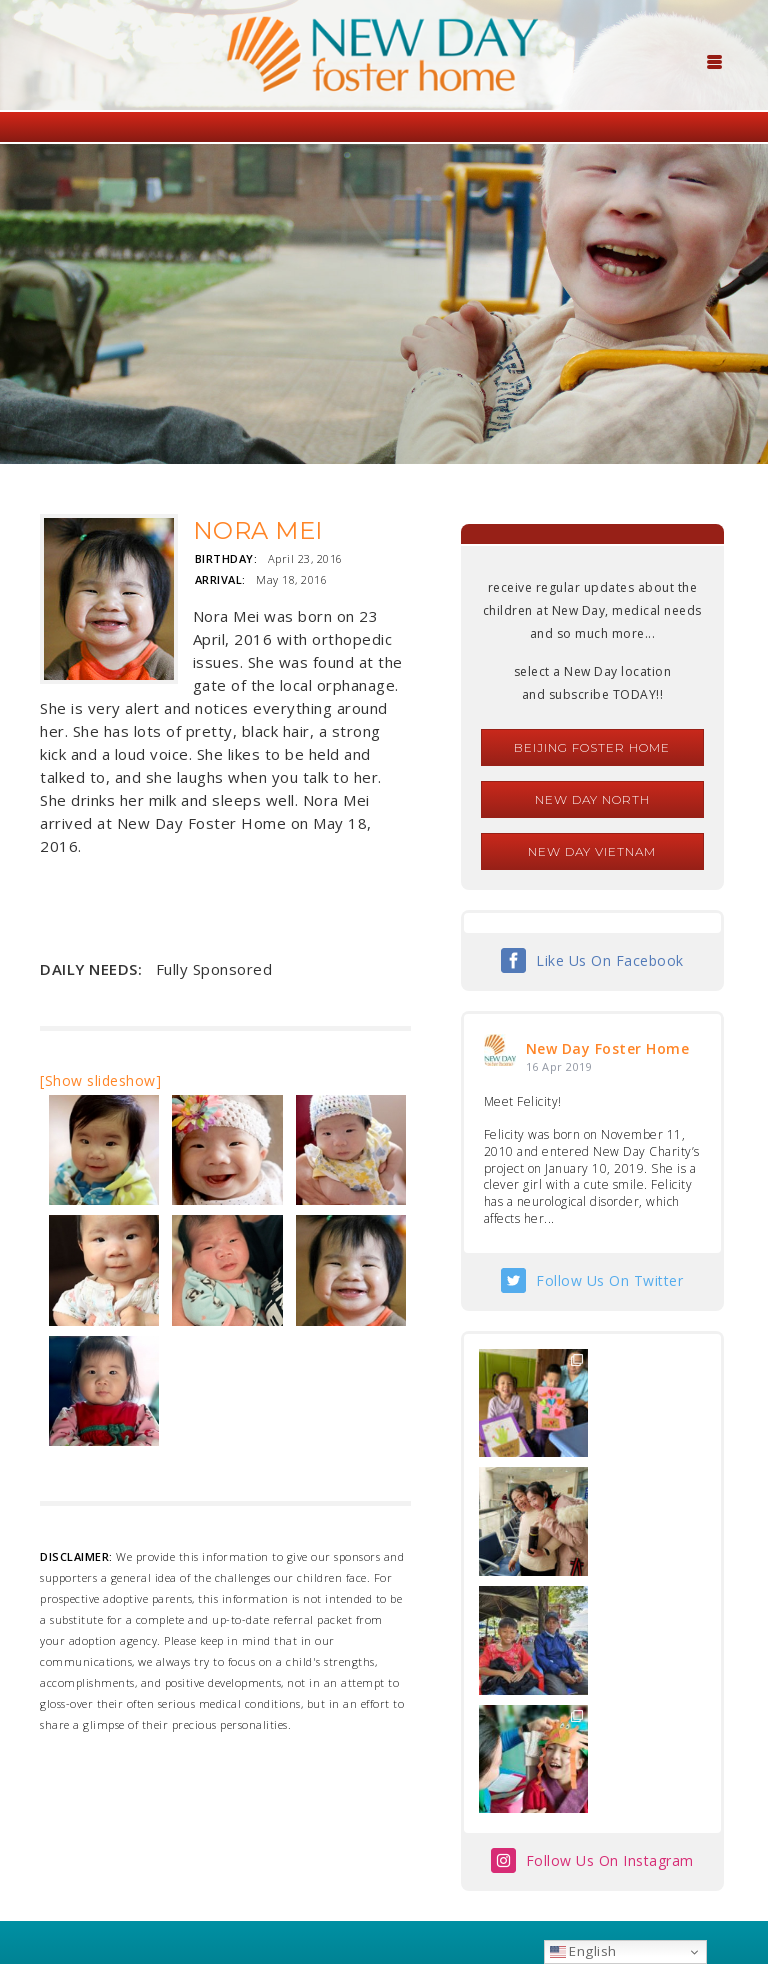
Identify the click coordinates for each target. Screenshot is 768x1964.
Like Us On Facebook (610, 960)
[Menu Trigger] (715, 60)
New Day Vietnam (592, 851)
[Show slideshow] (100, 1080)
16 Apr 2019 (559, 1066)
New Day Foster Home (608, 1048)
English (583, 1951)
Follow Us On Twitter (609, 1280)
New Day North (592, 799)
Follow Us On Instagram (610, 1623)
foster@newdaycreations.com (329, 1874)
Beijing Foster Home (592, 747)
